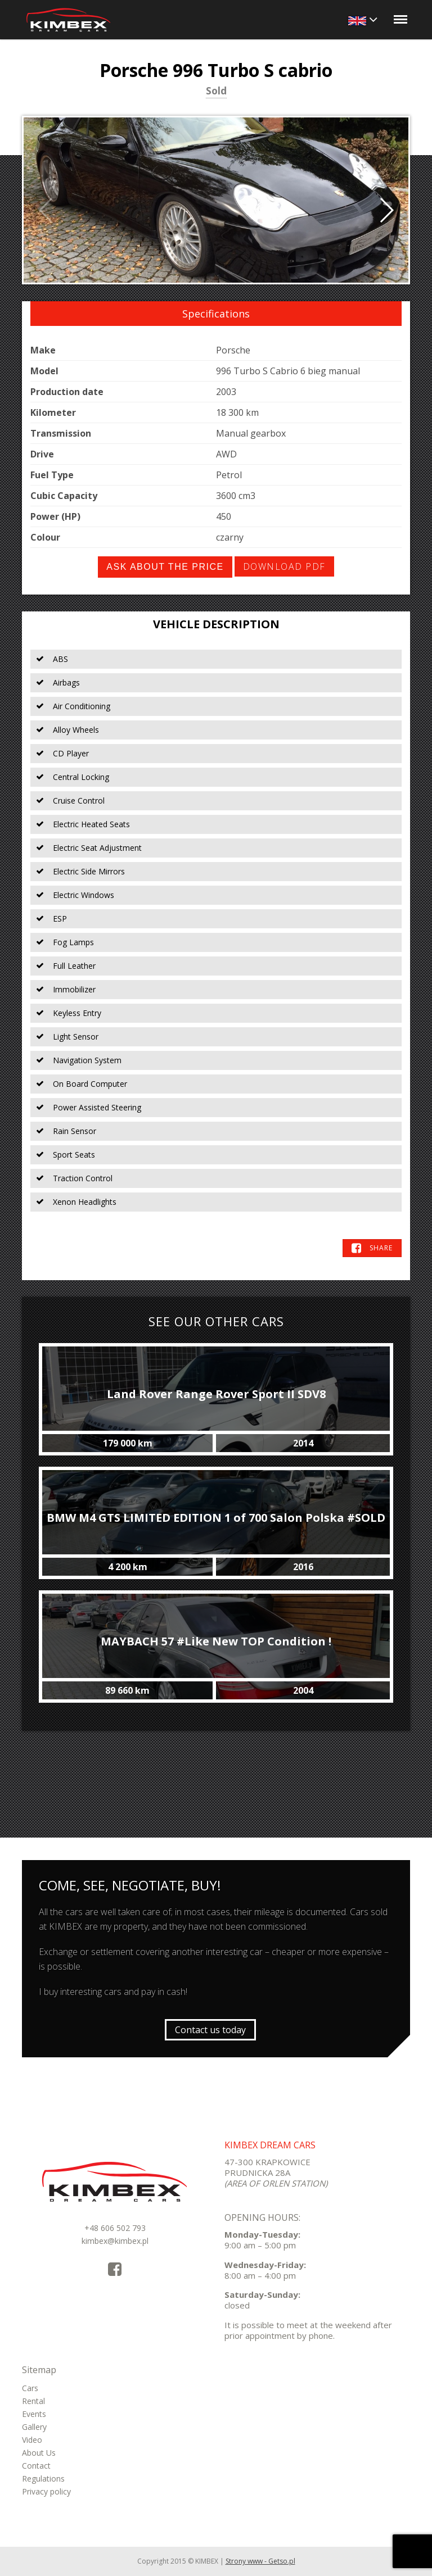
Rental (33, 2401)
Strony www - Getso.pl (260, 2561)
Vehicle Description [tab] (216, 624)
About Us (39, 2452)
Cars (30, 2388)
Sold (216, 91)
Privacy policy (46, 2491)
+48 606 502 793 (115, 2228)
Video (32, 2439)
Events (34, 2414)
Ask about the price (164, 567)
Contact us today (210, 2030)
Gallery (34, 2426)
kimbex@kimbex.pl (115, 2240)
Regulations (43, 2478)
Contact (36, 2465)
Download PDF (284, 566)
